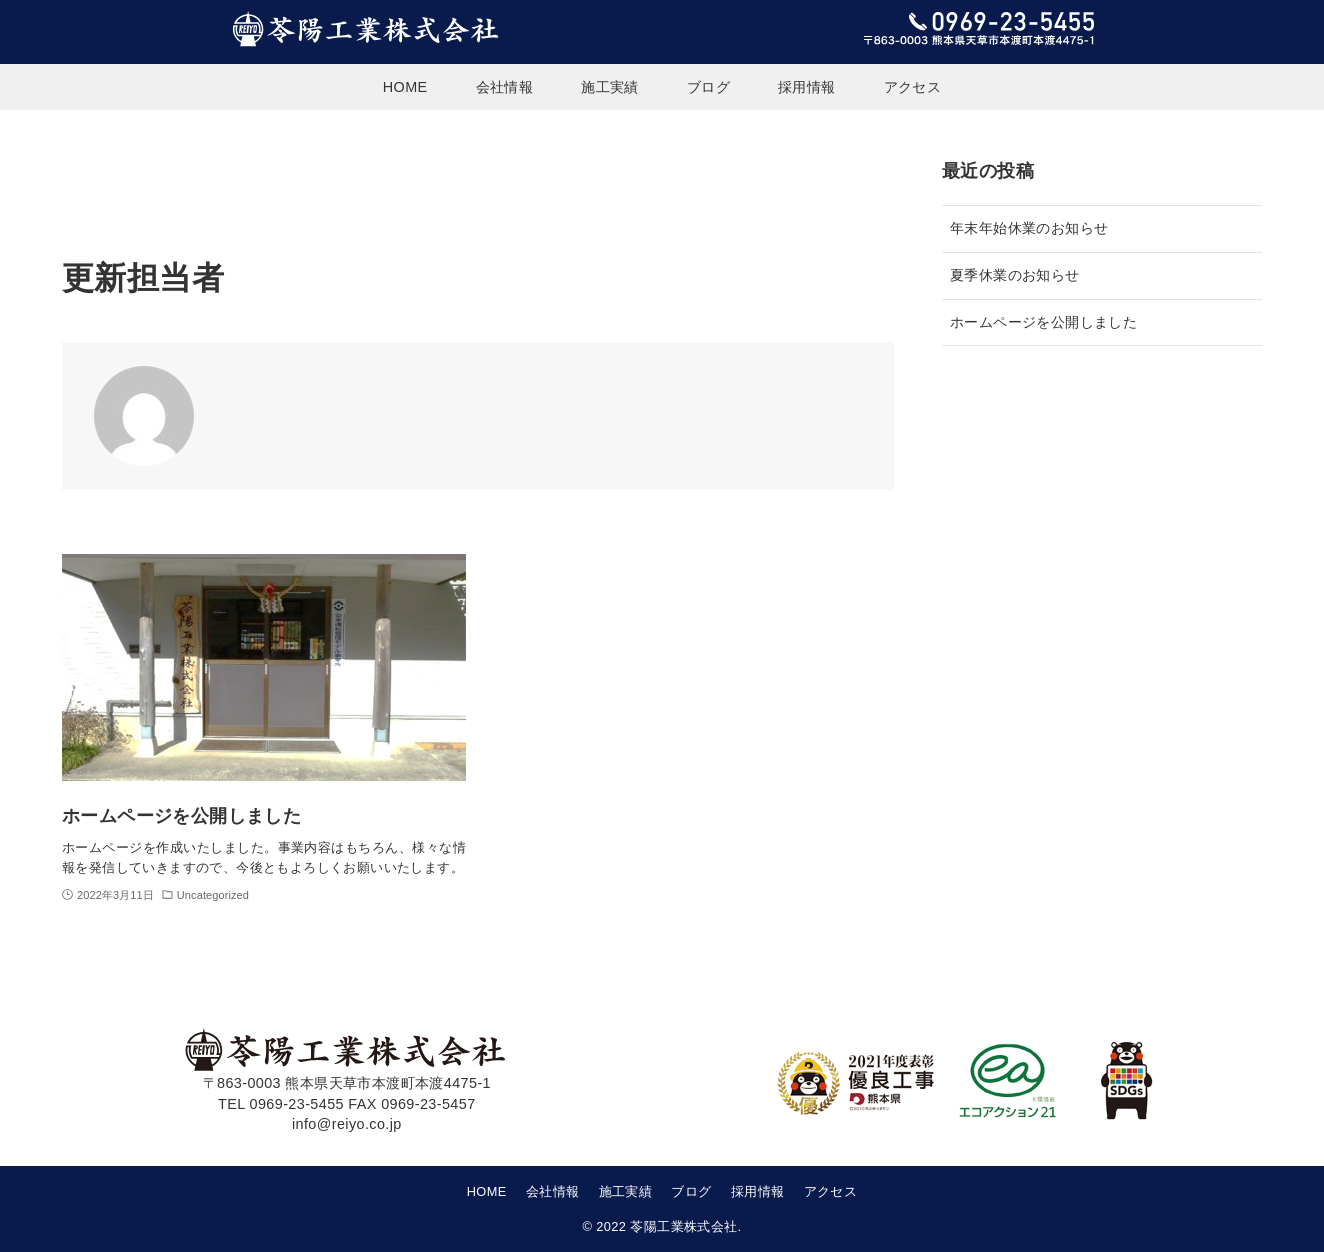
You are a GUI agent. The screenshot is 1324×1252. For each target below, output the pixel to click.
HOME (487, 1191)
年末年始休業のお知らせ (1029, 228)
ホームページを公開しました (1043, 322)
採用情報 (758, 1191)
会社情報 (553, 1191)
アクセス (831, 1191)
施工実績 (626, 1191)
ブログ (691, 1191)
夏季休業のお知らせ (1015, 275)
